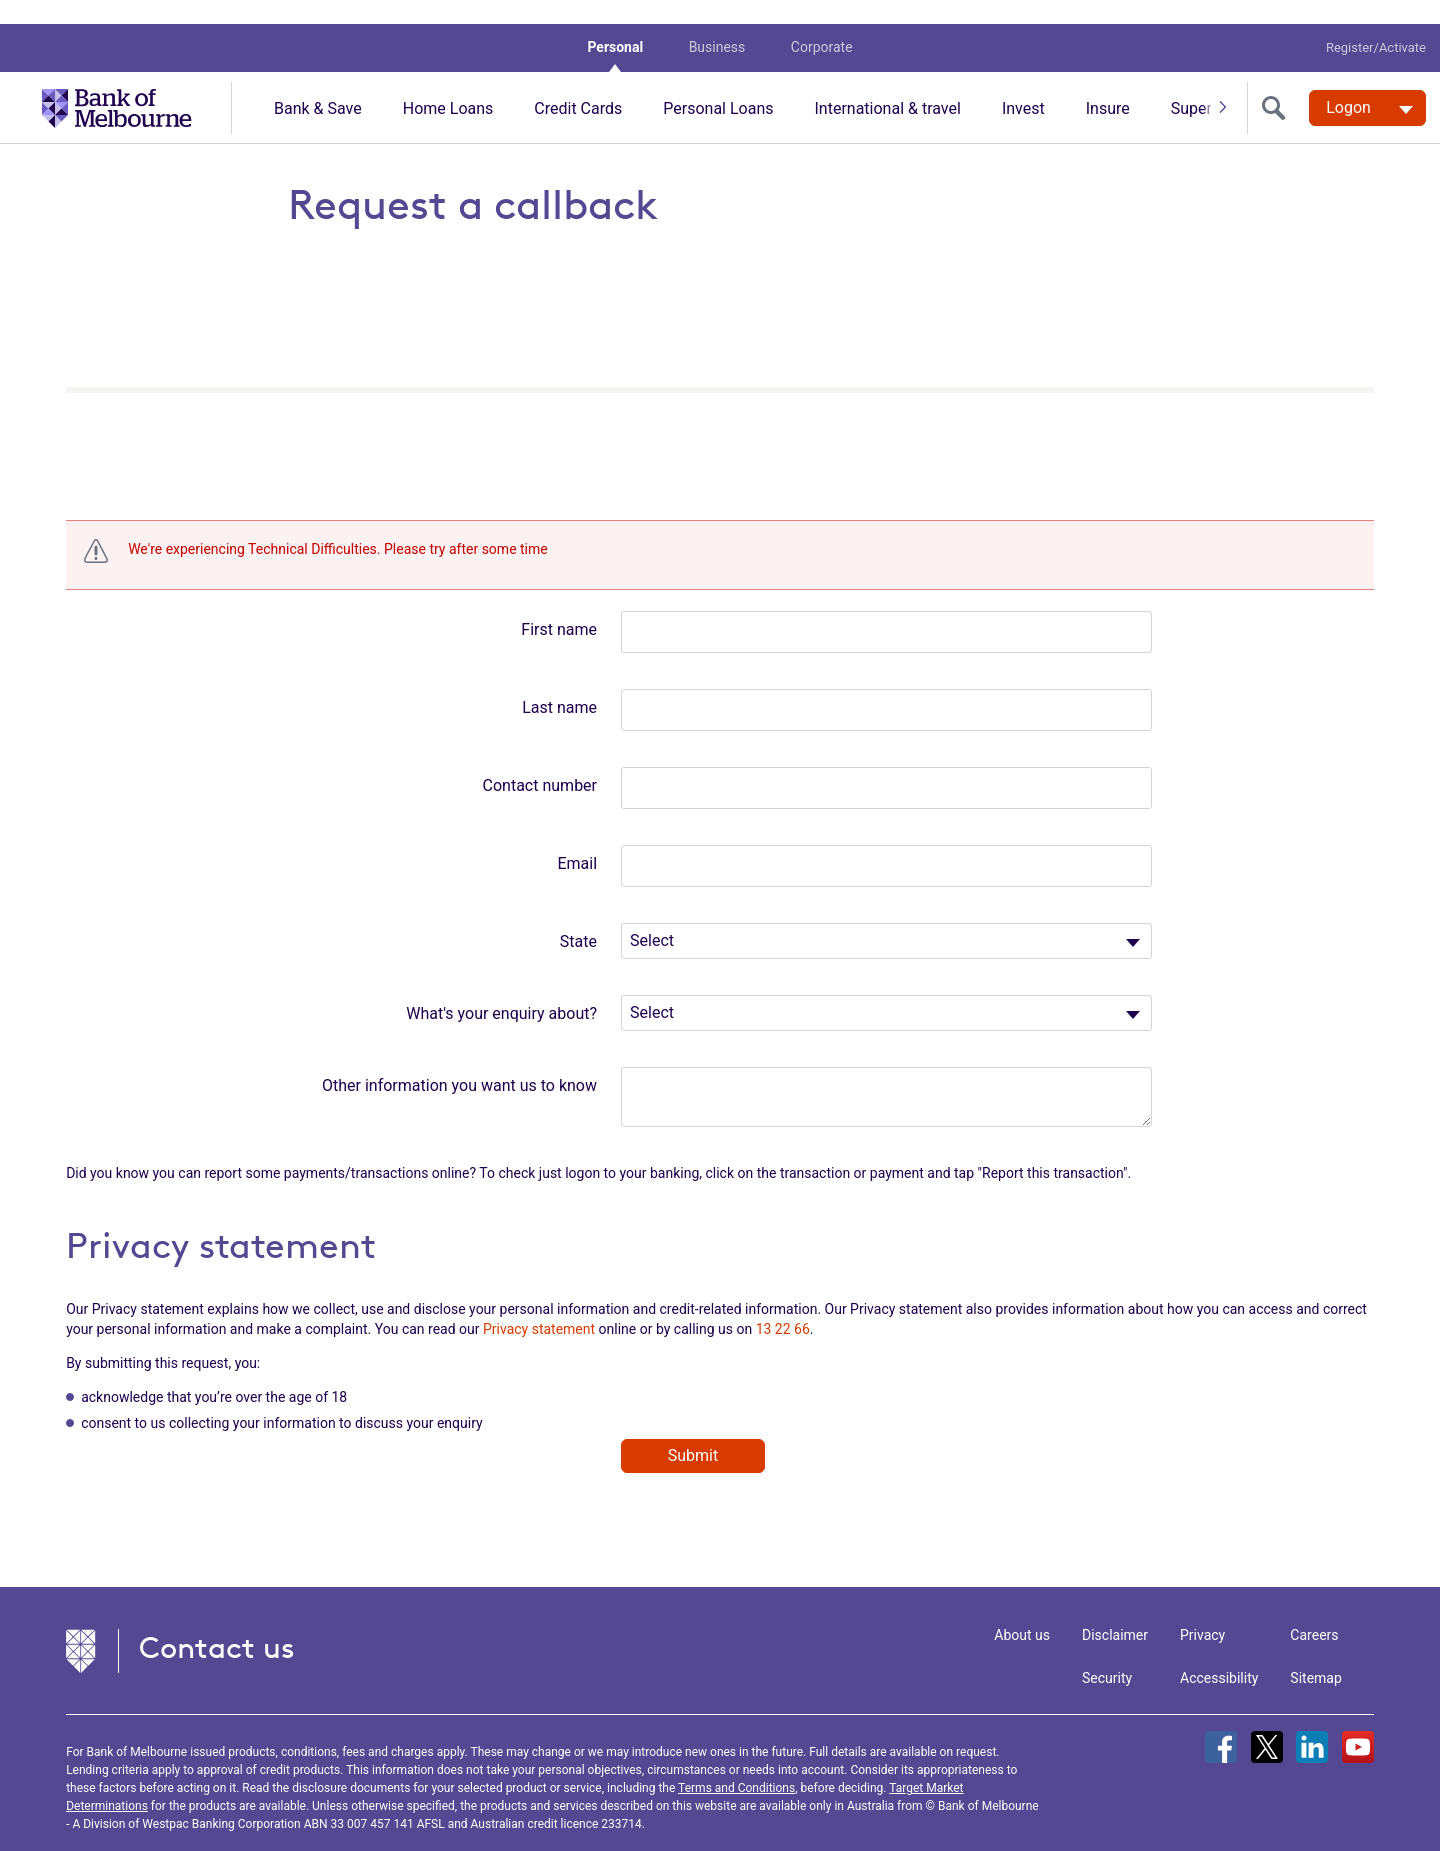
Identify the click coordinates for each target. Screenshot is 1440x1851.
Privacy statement (539, 1305)
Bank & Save (318, 84)
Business (717, 23)
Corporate (822, 23)
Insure (1108, 84)
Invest (1023, 84)
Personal (615, 23)
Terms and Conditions (736, 1764)
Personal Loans (718, 84)
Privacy (1202, 1611)
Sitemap (1315, 1654)
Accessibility (1219, 1654)
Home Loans (448, 84)
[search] (1278, 84)
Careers (1314, 1611)
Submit (693, 1431)
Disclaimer (1115, 1611)
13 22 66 (783, 1305)
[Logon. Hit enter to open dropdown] (1367, 84)
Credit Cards (578, 84)
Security (1107, 1654)
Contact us (217, 1623)
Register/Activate (1376, 23)
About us (1022, 1611)
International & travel (887, 84)
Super (1191, 84)
